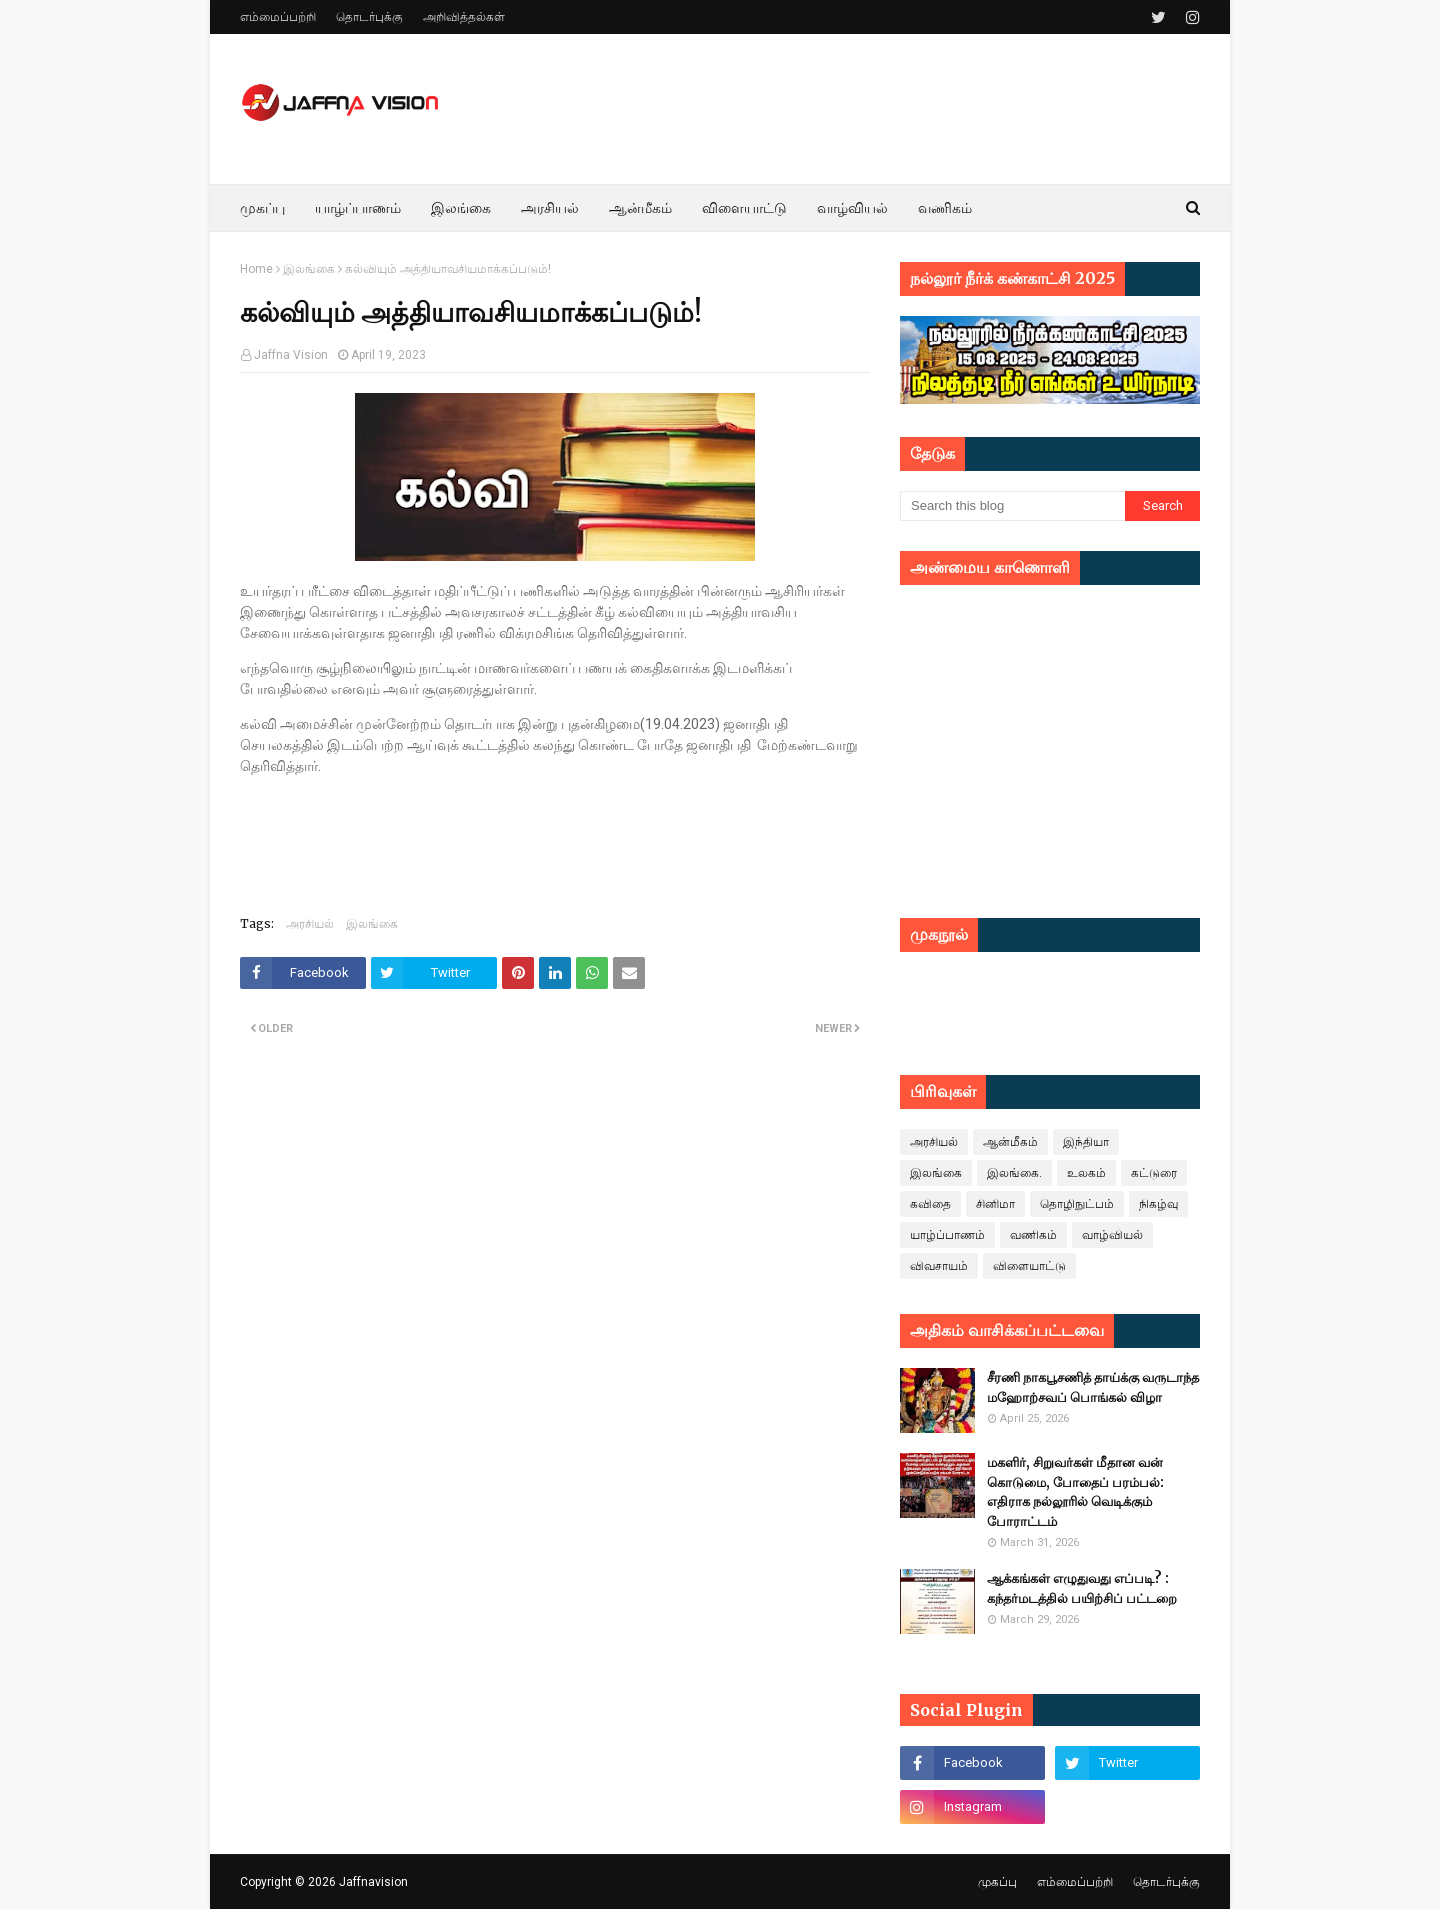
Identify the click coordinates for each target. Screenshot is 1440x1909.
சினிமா (995, 1204)
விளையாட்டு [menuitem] (744, 208)
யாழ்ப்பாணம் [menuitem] (358, 208)
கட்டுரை (1154, 1173)
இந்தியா (1086, 1142)
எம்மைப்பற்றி (278, 17)
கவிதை (930, 1204)
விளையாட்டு (1029, 1266)
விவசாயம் (939, 1266)
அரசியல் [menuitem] (550, 208)
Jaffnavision (373, 1882)
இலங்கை (309, 269)
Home (256, 269)
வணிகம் (1033, 1235)
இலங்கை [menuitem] (461, 208)
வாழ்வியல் (1112, 1235)
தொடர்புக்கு (369, 17)
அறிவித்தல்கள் (464, 17)
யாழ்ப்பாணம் (947, 1235)
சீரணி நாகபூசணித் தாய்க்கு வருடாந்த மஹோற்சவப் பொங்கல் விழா (1093, 1387)
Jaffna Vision (291, 355)
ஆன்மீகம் (1010, 1142)
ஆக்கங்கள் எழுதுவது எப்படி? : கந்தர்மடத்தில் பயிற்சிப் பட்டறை (1082, 1588)
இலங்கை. (1014, 1173)
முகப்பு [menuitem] (262, 208)
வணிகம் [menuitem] (945, 208)
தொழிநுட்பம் (1077, 1204)
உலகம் (1086, 1173)
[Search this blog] (1012, 506)
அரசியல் (310, 923)
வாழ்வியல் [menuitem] (852, 208)
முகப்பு (997, 1882)
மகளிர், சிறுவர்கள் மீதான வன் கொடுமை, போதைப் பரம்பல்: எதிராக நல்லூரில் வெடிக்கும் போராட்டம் (1075, 1492)
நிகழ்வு (1158, 1204)
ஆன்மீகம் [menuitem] (640, 208)
